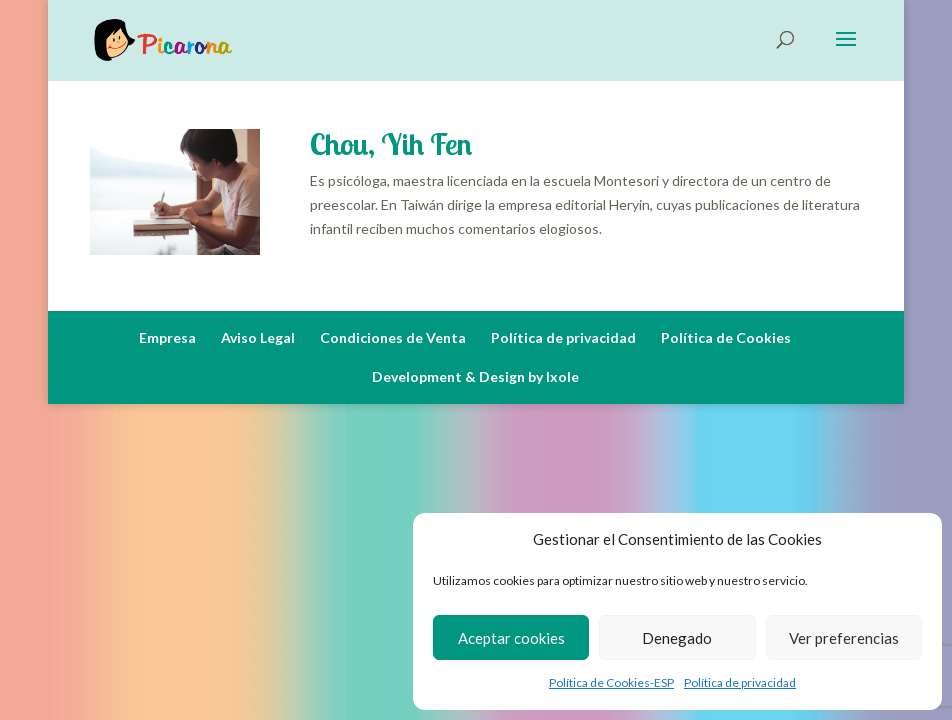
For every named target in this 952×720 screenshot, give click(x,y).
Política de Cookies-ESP (611, 682)
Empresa (167, 337)
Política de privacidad (740, 682)
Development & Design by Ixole (475, 376)
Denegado (677, 638)
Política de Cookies (726, 337)
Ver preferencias (844, 638)
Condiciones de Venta (393, 337)
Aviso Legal (258, 337)
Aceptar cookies (511, 638)
